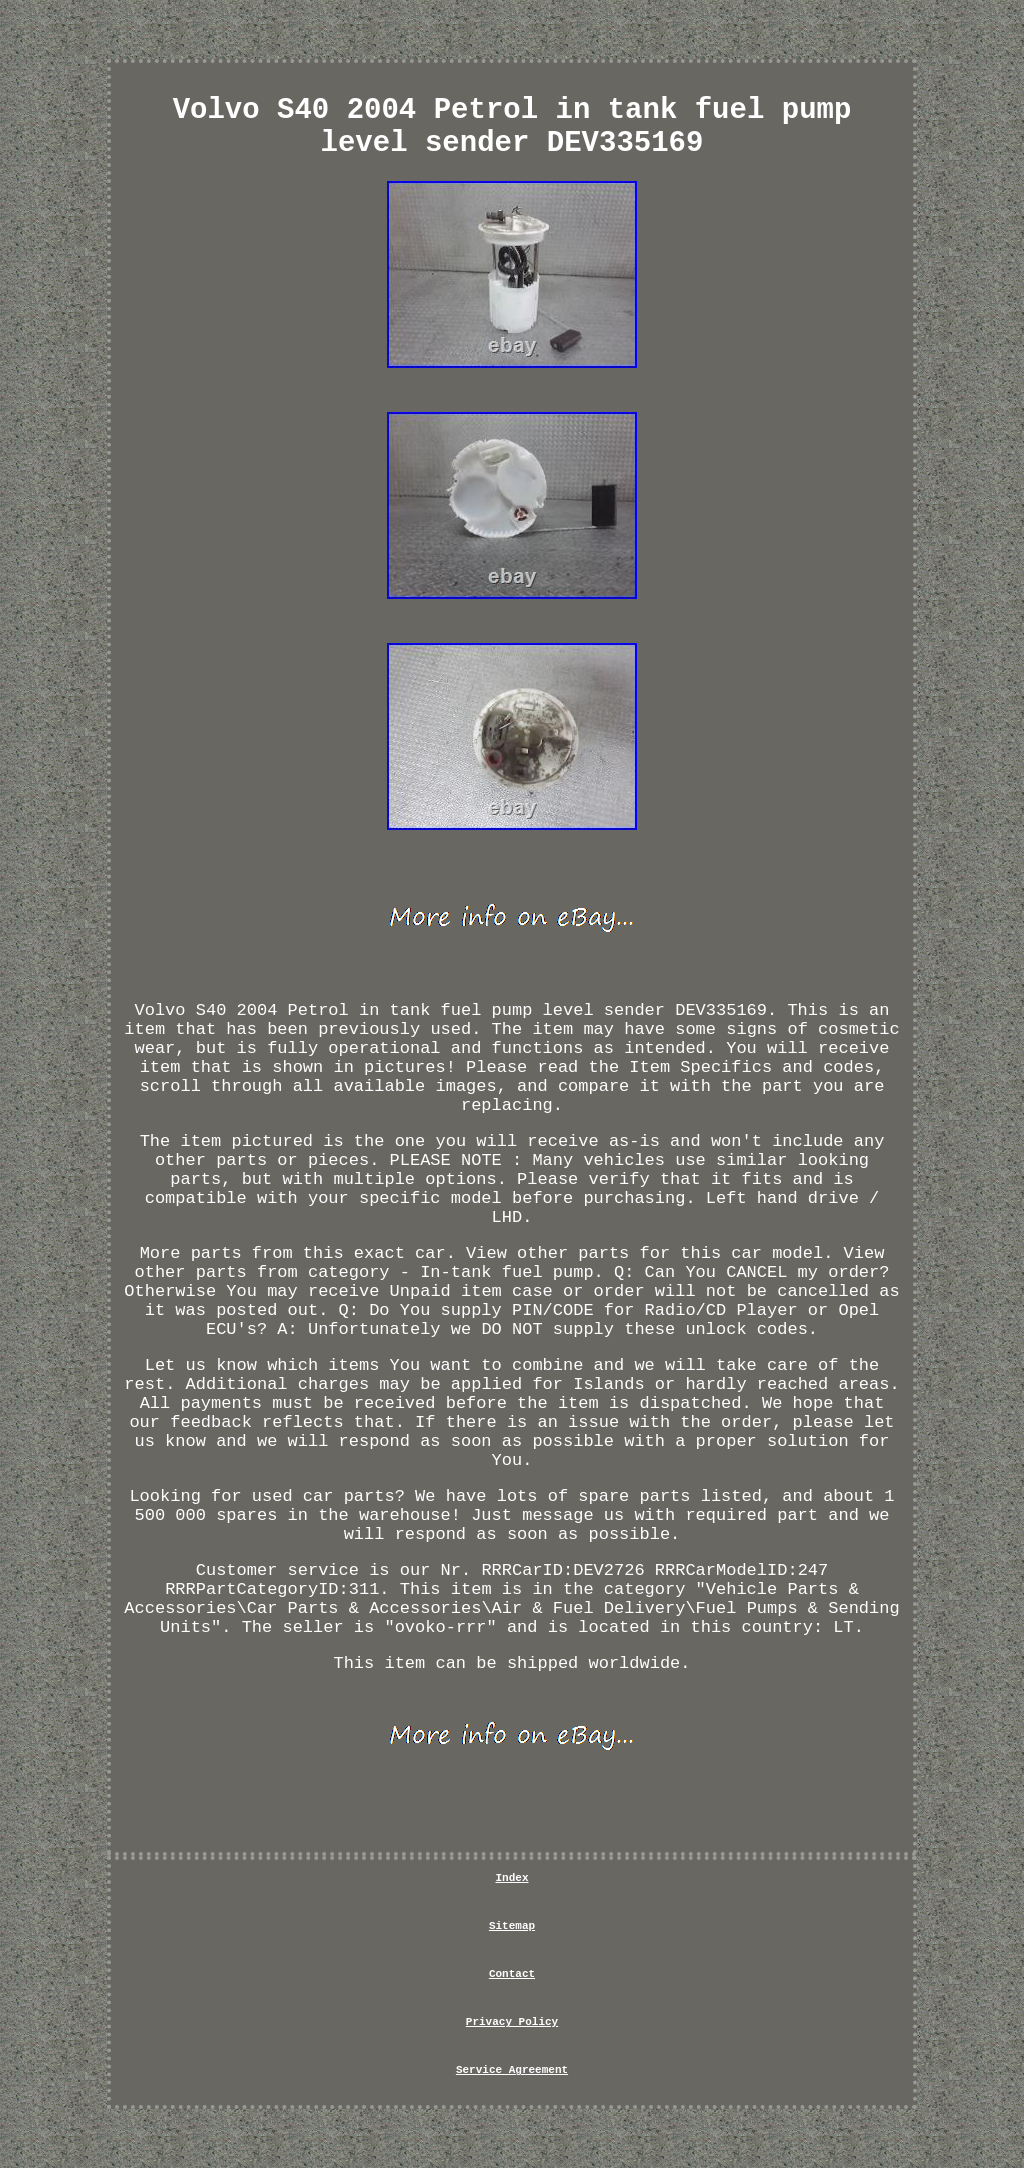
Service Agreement (512, 2070)
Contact (512, 1974)
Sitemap (512, 1926)
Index (511, 1878)
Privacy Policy (512, 2022)
